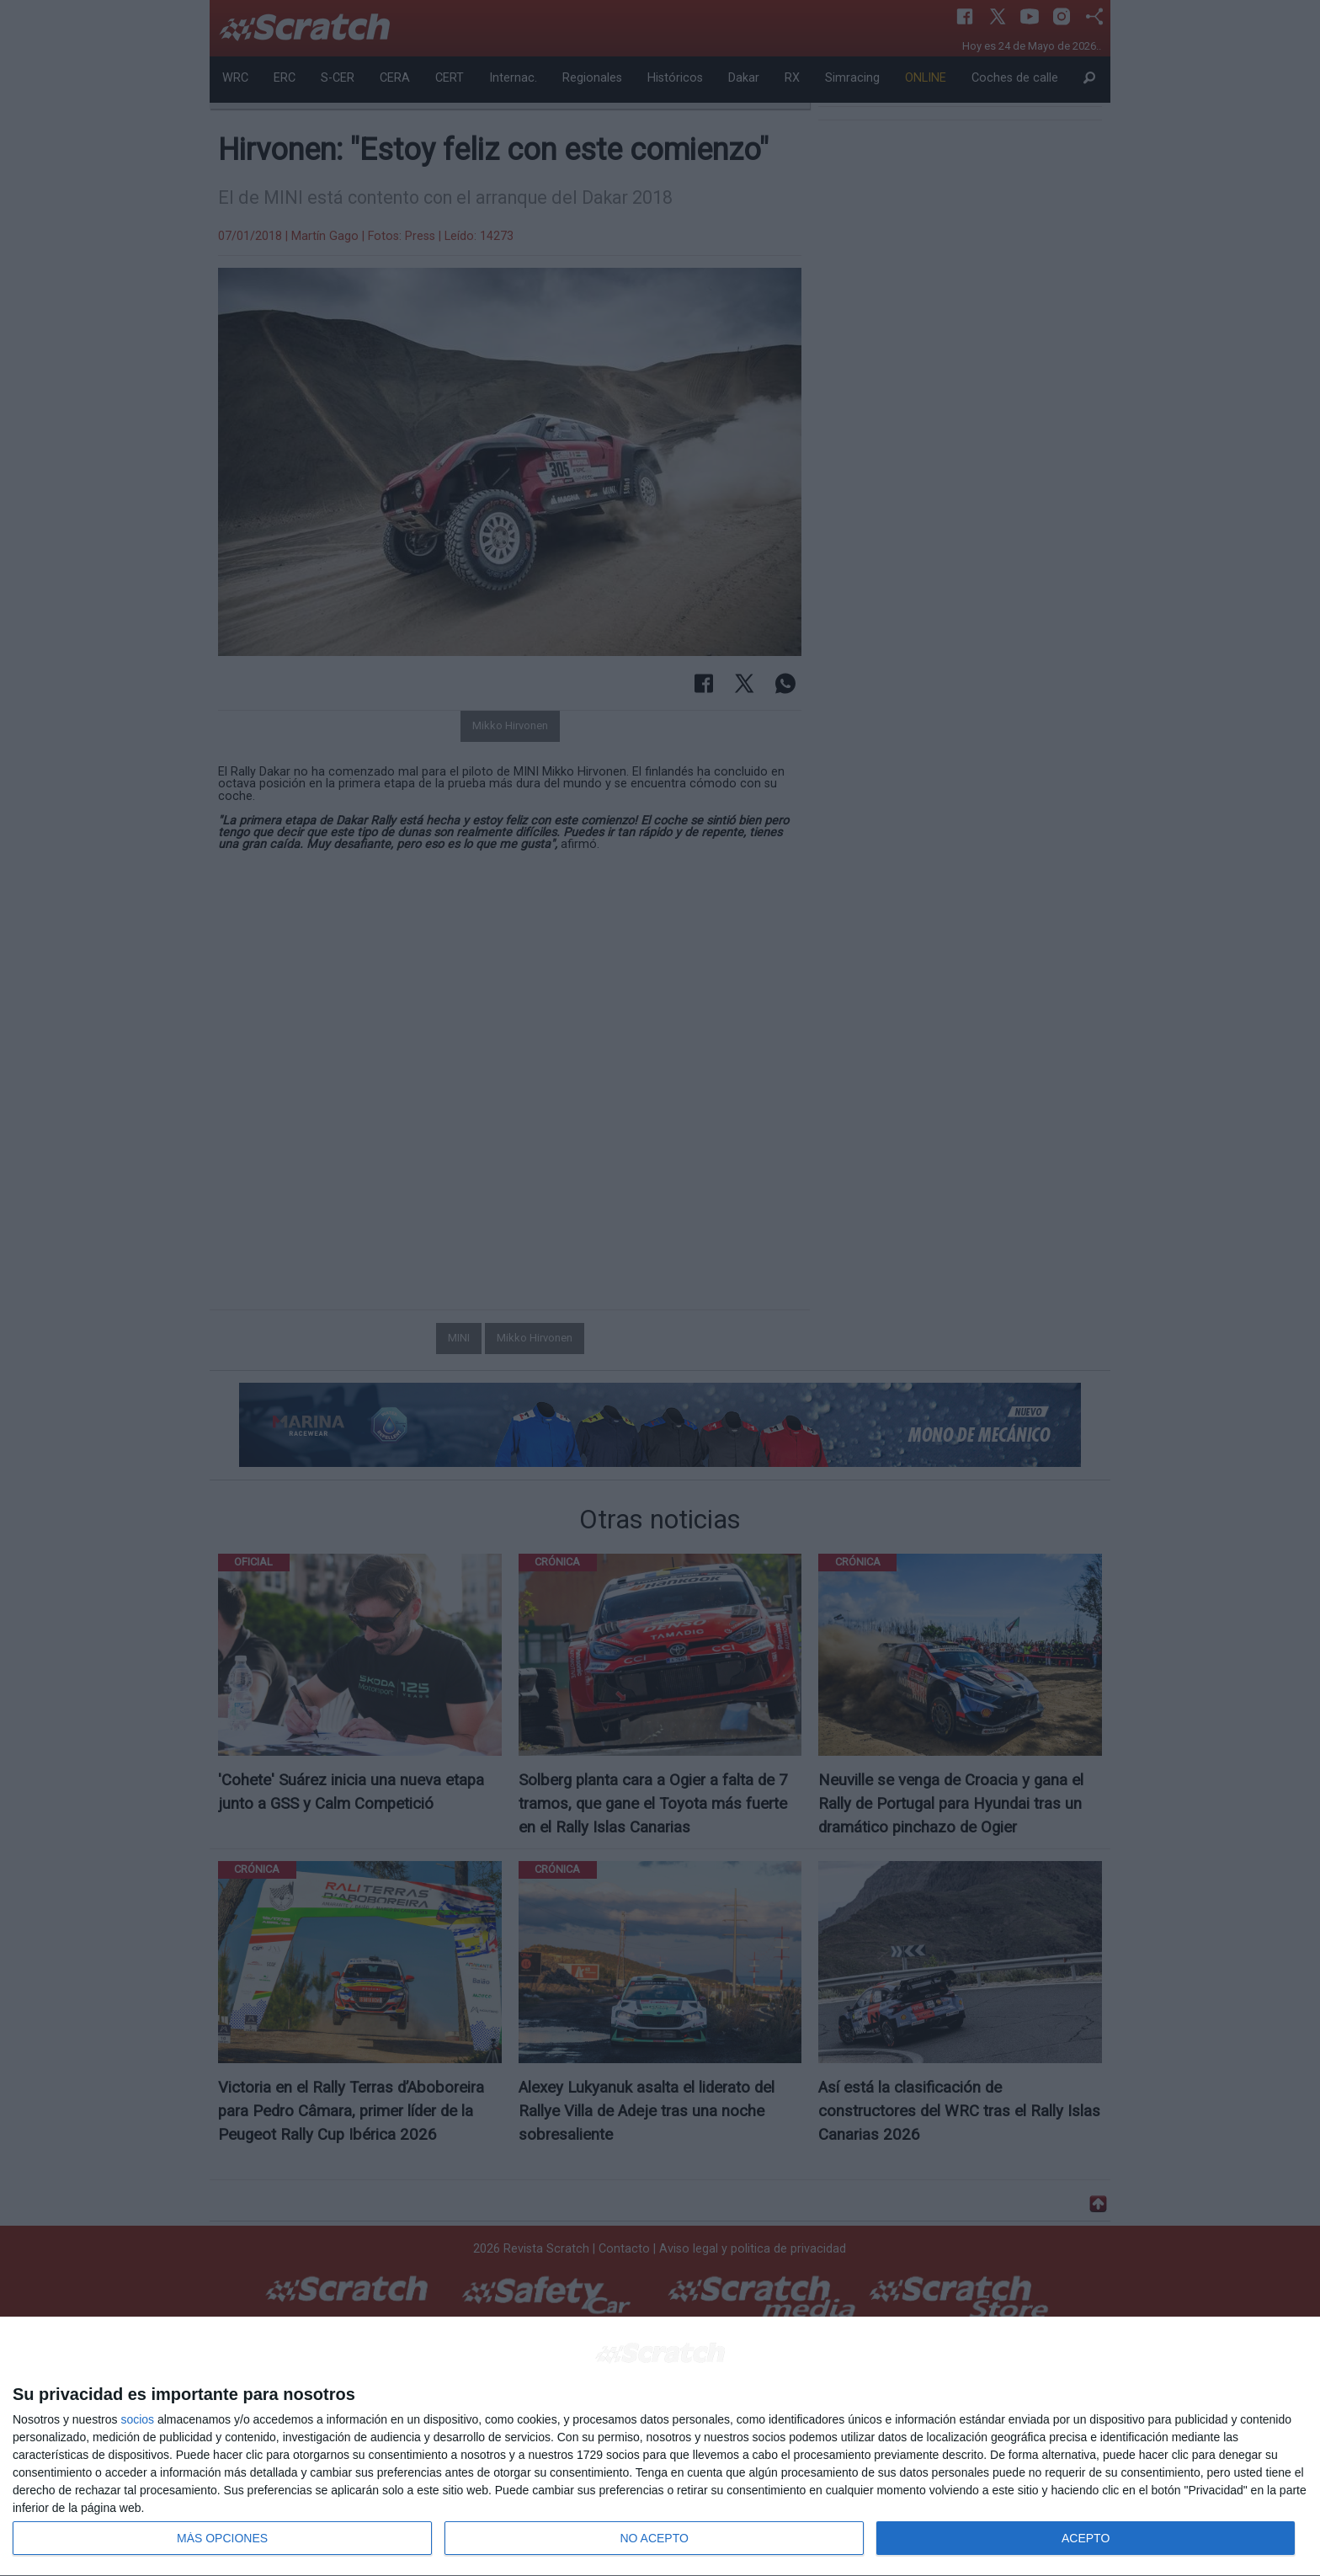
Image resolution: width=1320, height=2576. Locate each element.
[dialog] (660, 2446)
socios (137, 2419)
